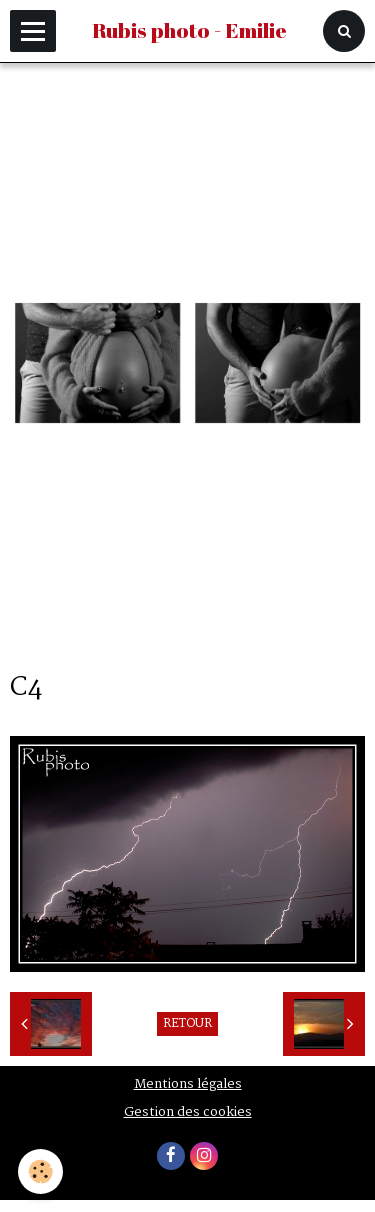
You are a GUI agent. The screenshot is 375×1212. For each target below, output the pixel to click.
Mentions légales (188, 1084)
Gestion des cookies (188, 1112)
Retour (187, 1024)
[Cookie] (40, 1171)
